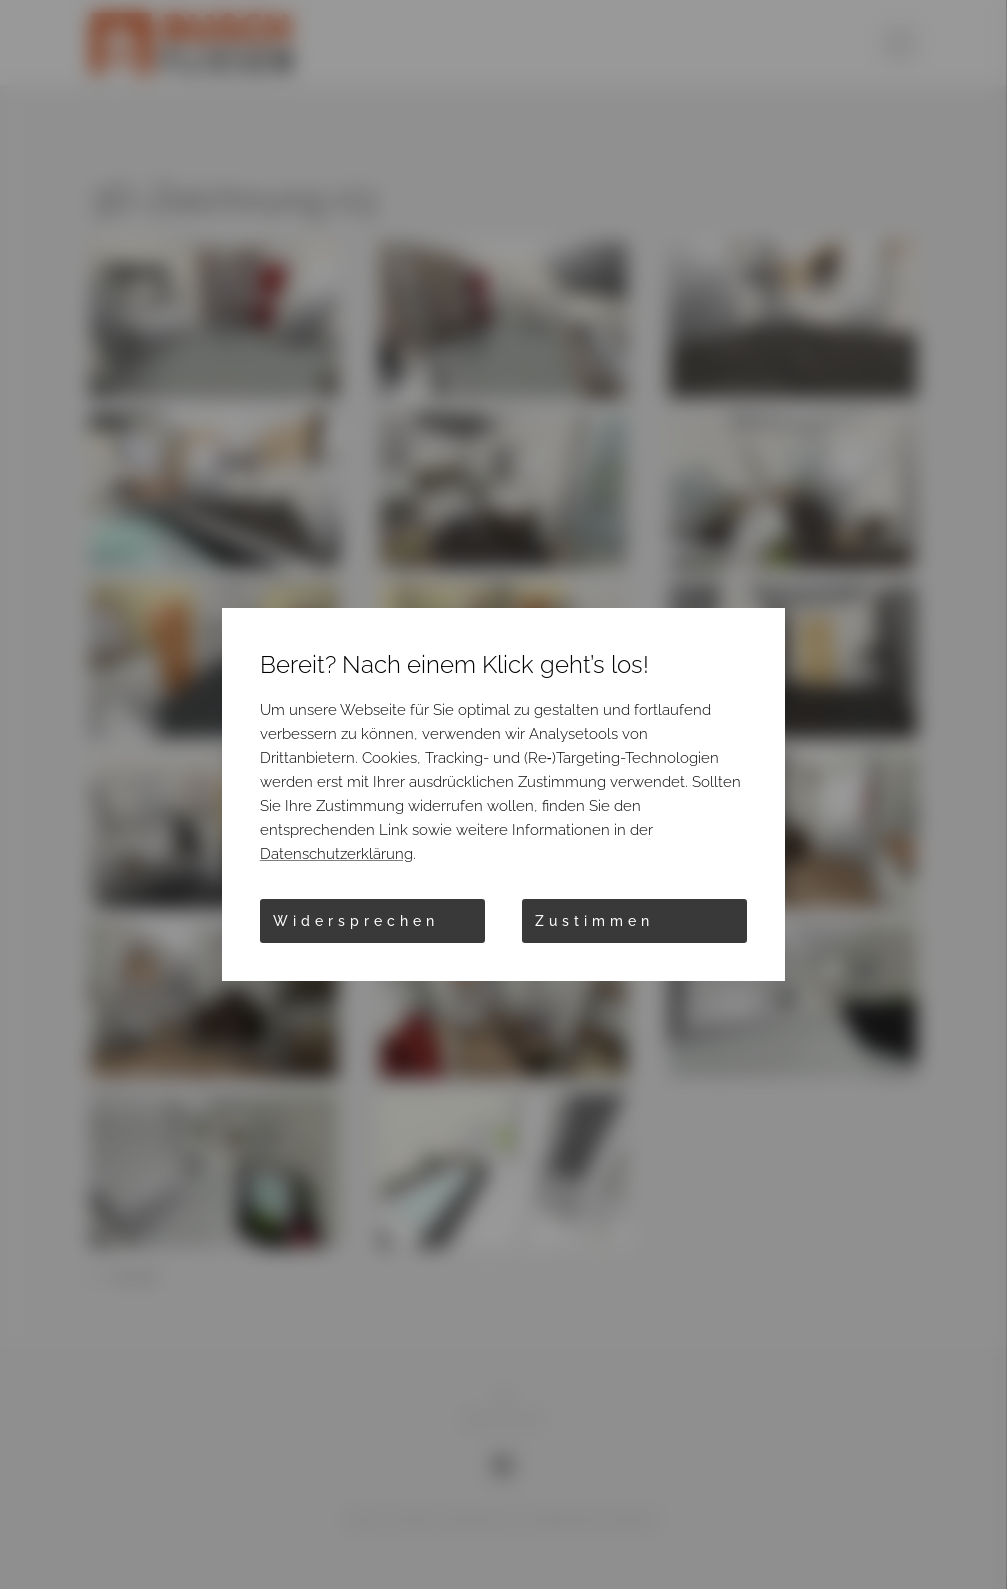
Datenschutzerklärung (336, 854)
